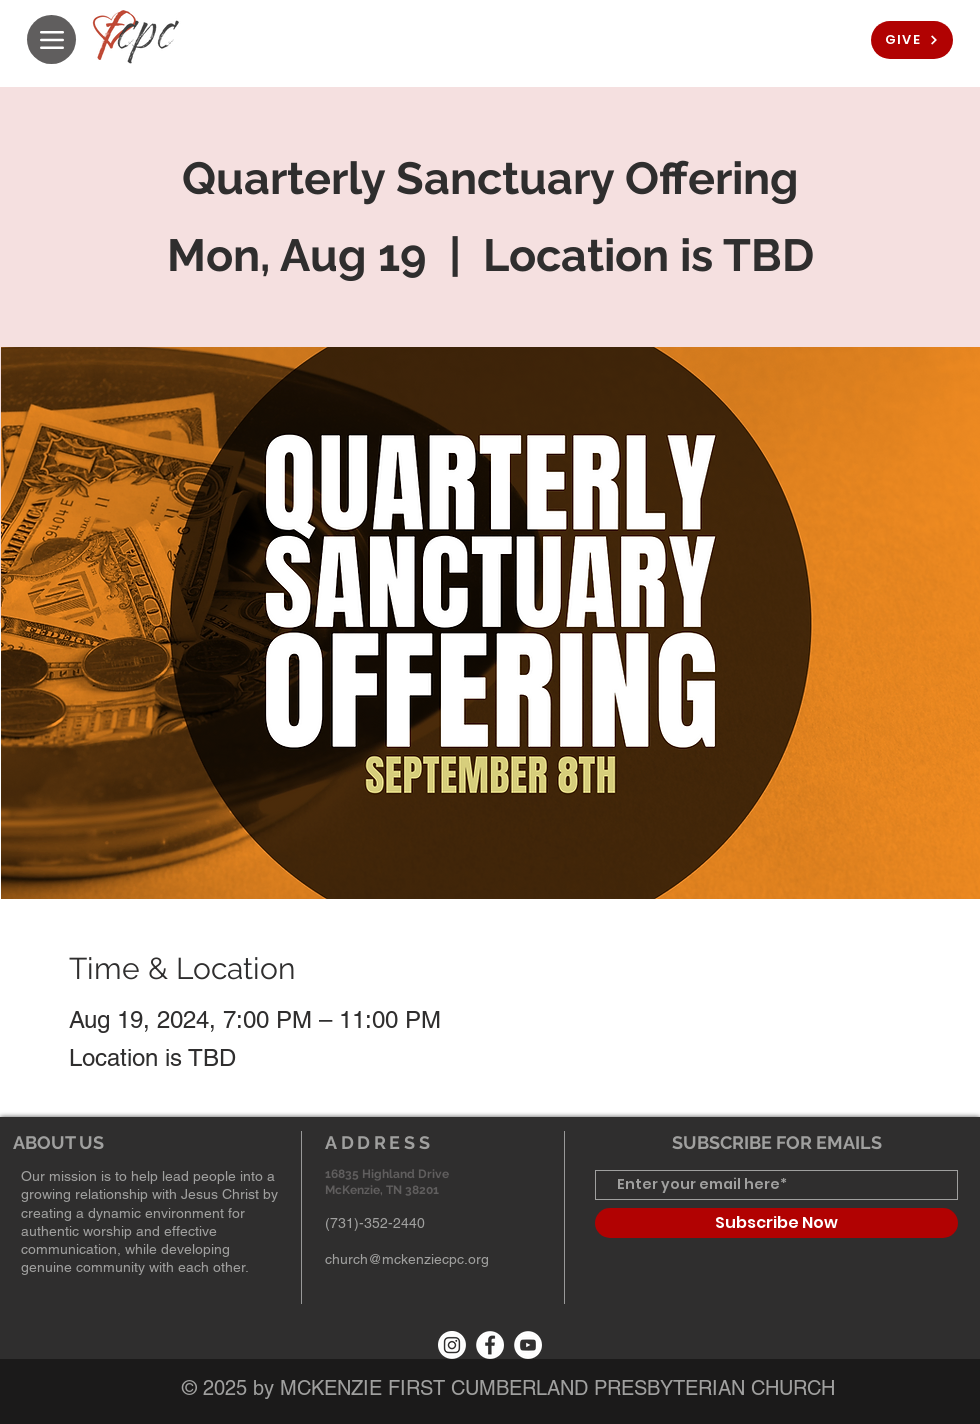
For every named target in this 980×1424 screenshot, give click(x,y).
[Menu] (51, 39)
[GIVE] (912, 40)
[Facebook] (490, 1345)
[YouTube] (528, 1345)
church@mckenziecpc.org (407, 1259)
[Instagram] (452, 1345)
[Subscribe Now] (776, 1223)
